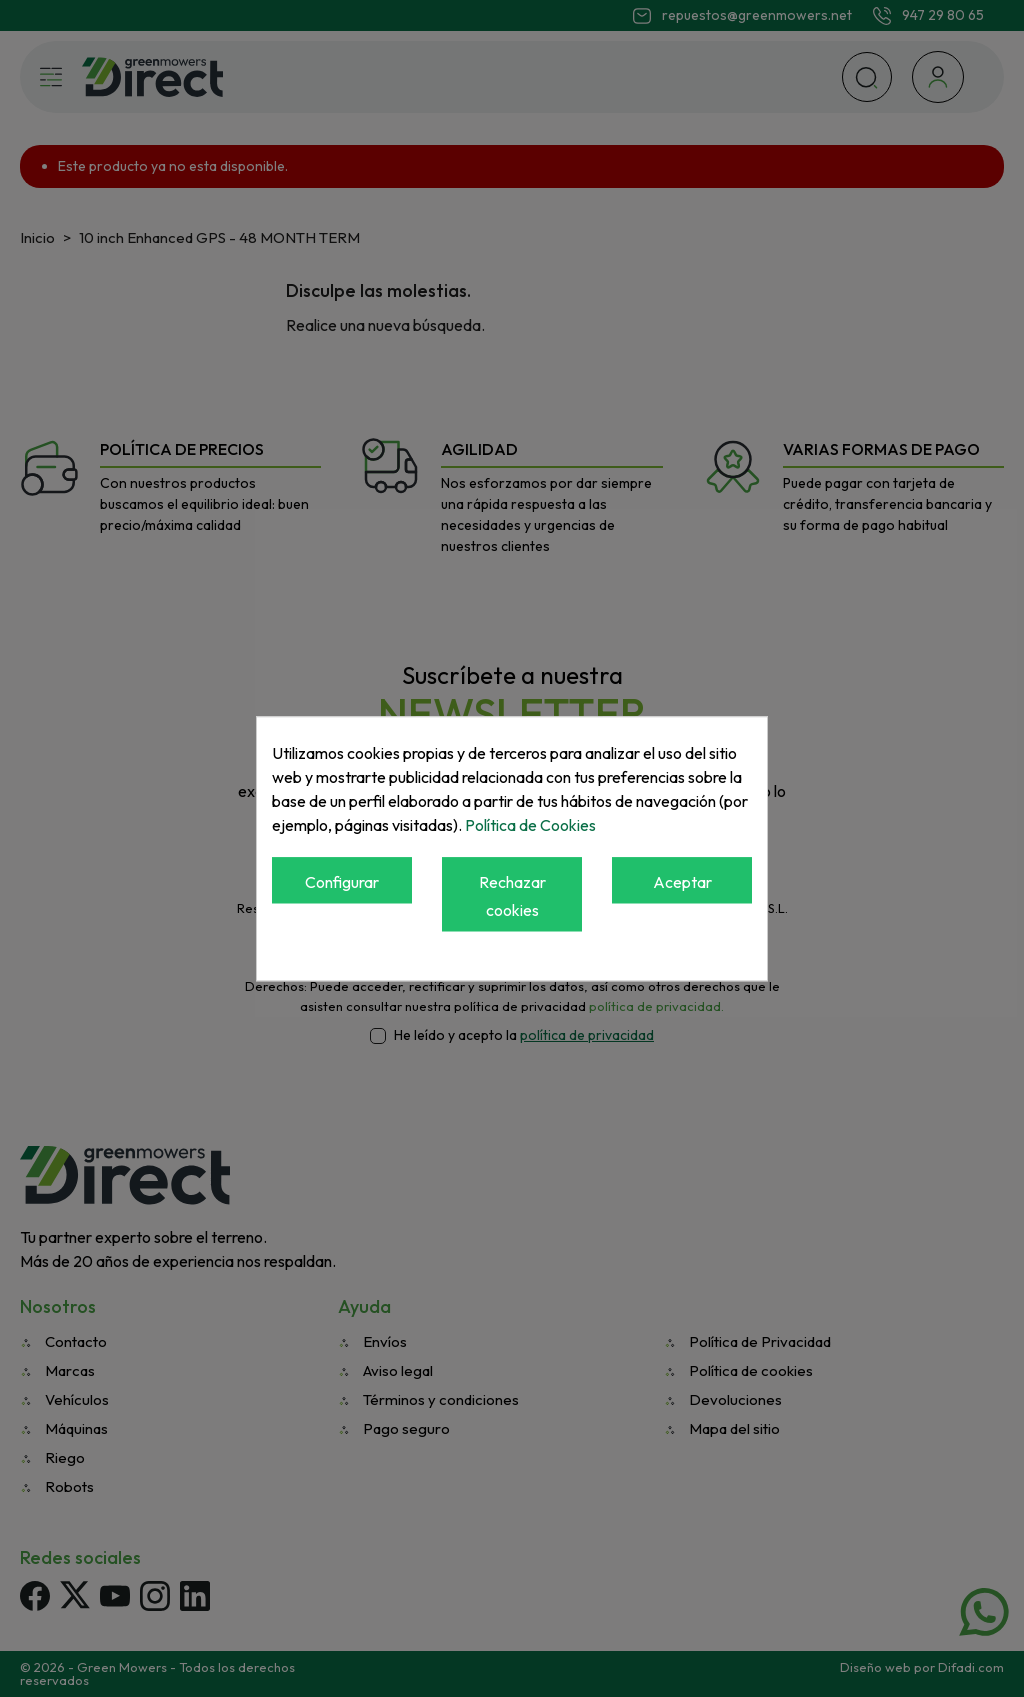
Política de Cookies (530, 825)
